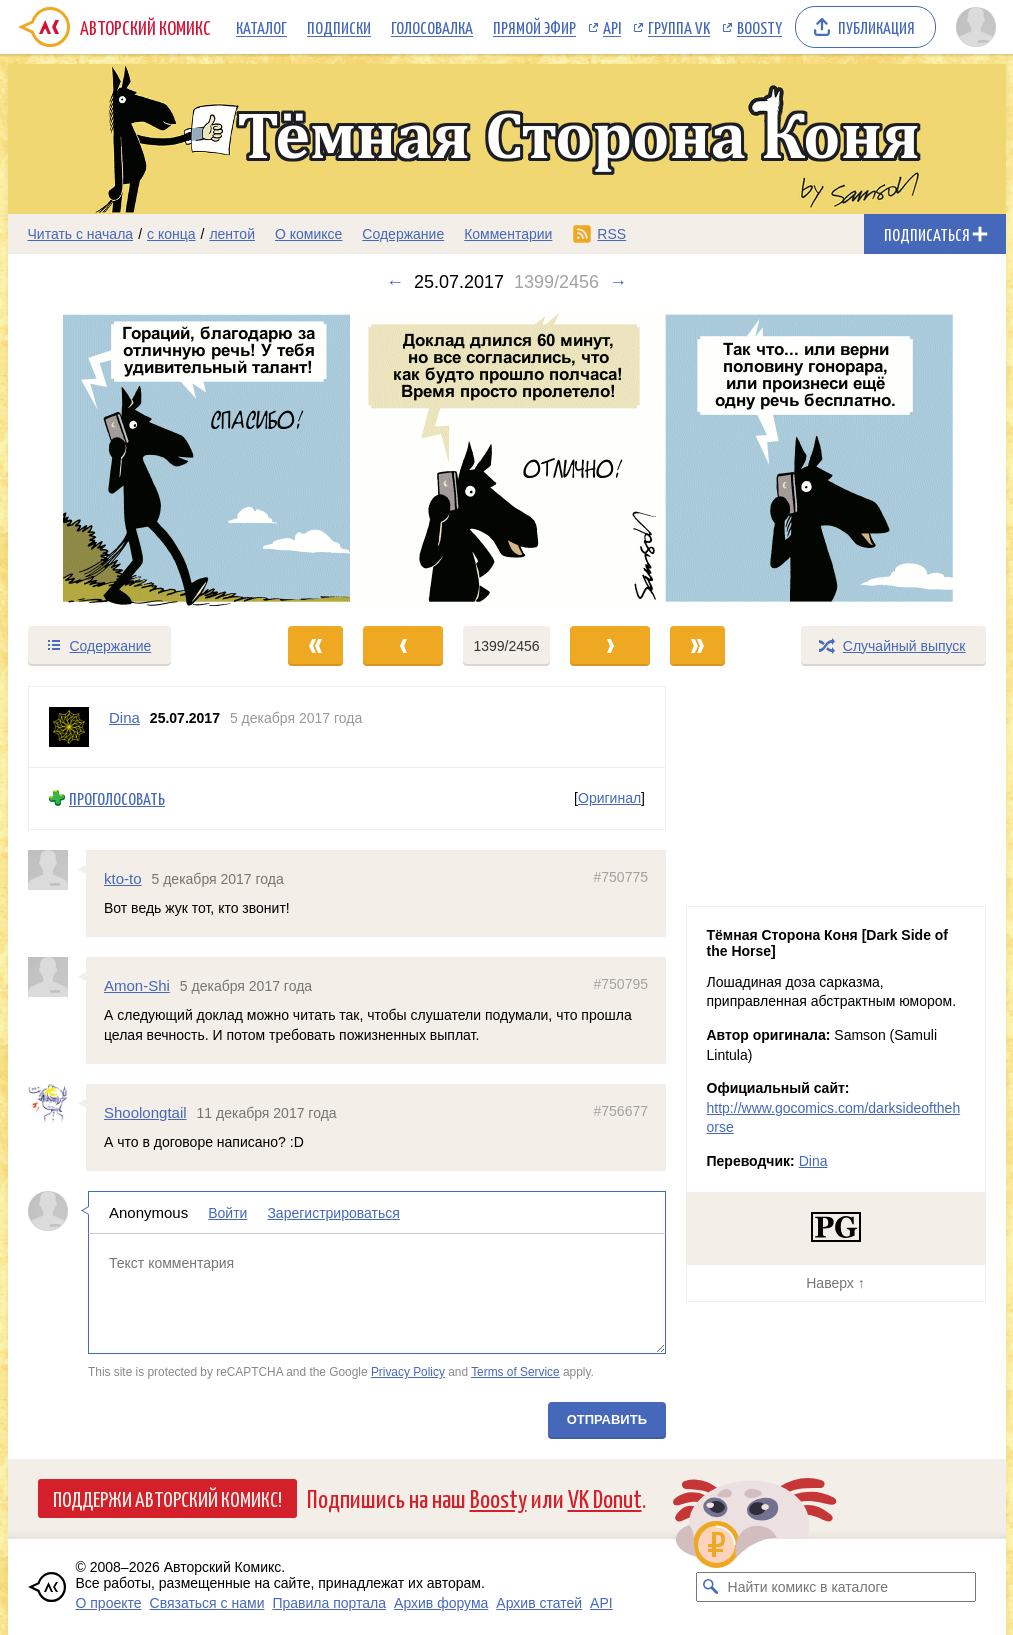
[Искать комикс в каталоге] (711, 1587)
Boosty (759, 27)
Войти (227, 1213)
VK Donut (605, 1497)
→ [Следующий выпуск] (618, 282)
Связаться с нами (207, 1603)
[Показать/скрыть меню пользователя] (976, 27)
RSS (611, 234)
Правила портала (329, 1603)
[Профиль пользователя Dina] (69, 727)
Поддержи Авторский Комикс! (167, 1498)
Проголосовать (117, 798)
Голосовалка (432, 27)
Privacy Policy (407, 1372)
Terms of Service (515, 1372)
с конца (171, 234)
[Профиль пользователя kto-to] (57, 869)
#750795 (620, 984)
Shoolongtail (145, 1111)
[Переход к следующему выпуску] (507, 458)
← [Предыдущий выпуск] (395, 282)
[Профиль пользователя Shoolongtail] (57, 1103)
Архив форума (441, 1603)
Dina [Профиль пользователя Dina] (124, 717)
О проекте (109, 1603)
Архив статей (539, 1603)
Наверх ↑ (835, 1283)
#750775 (620, 876)
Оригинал (609, 798)
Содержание (403, 234)
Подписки (339, 27)
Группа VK (679, 27)
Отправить (606, 1419)
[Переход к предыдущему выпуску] (133, 458)
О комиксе (308, 234)
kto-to (123, 877)
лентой (232, 234)
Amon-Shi (137, 985)
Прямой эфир (534, 27)
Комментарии (508, 234)
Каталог (261, 27)
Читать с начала (81, 234)
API (612, 27)
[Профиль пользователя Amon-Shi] (57, 977)
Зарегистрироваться (333, 1213)
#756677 (620, 1110)
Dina (813, 1161)
